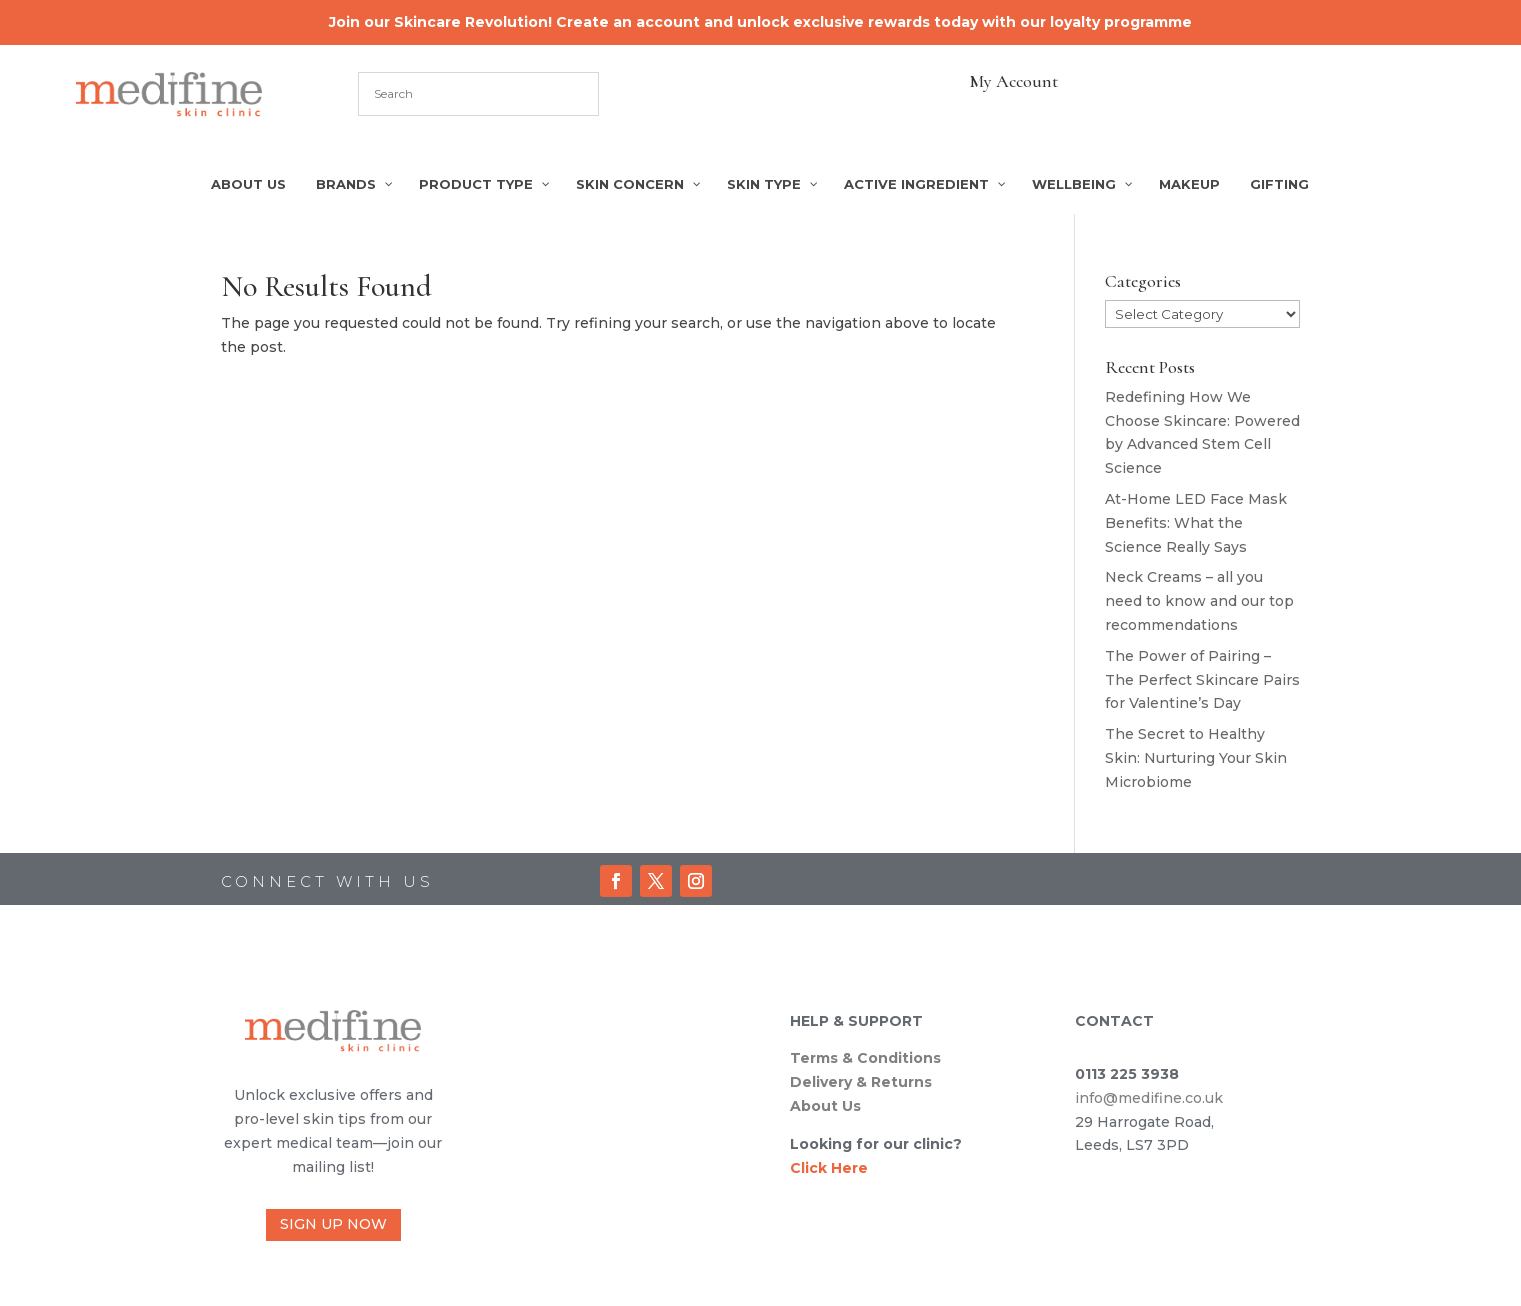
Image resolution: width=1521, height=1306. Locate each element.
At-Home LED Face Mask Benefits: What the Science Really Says (1196, 523)
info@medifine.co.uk (1149, 1098)
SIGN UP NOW (333, 1224)
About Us (825, 1106)
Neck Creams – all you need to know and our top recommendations (1199, 601)
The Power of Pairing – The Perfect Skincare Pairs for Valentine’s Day (1202, 680)
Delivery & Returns (861, 1082)
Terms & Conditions (865, 1058)
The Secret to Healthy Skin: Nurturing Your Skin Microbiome (1196, 758)
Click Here (829, 1168)
